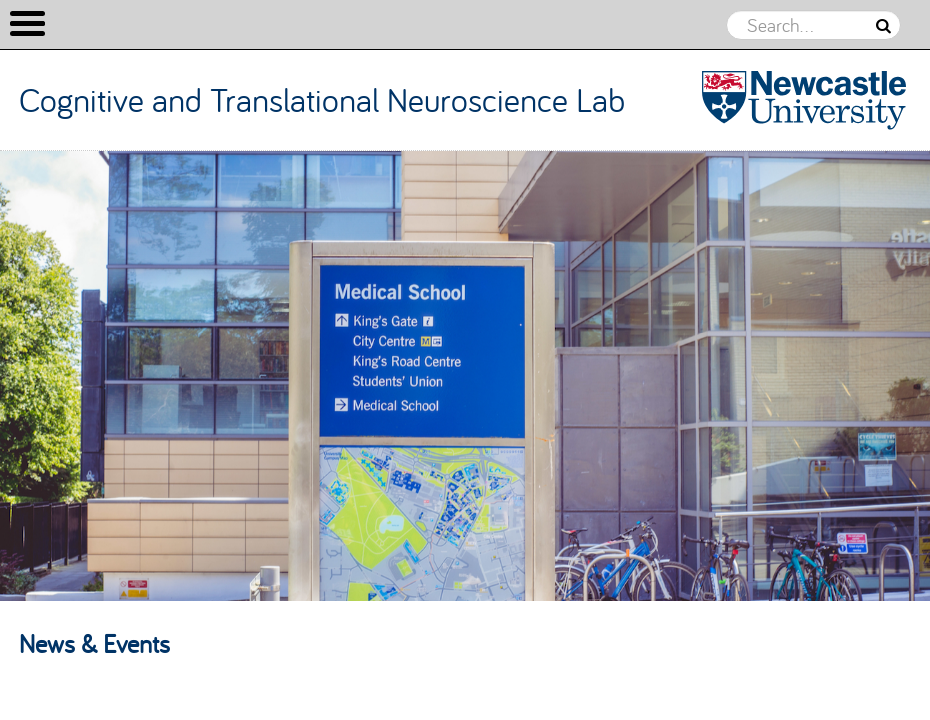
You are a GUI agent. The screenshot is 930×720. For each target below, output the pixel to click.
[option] (465, 376)
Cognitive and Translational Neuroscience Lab (322, 99)
